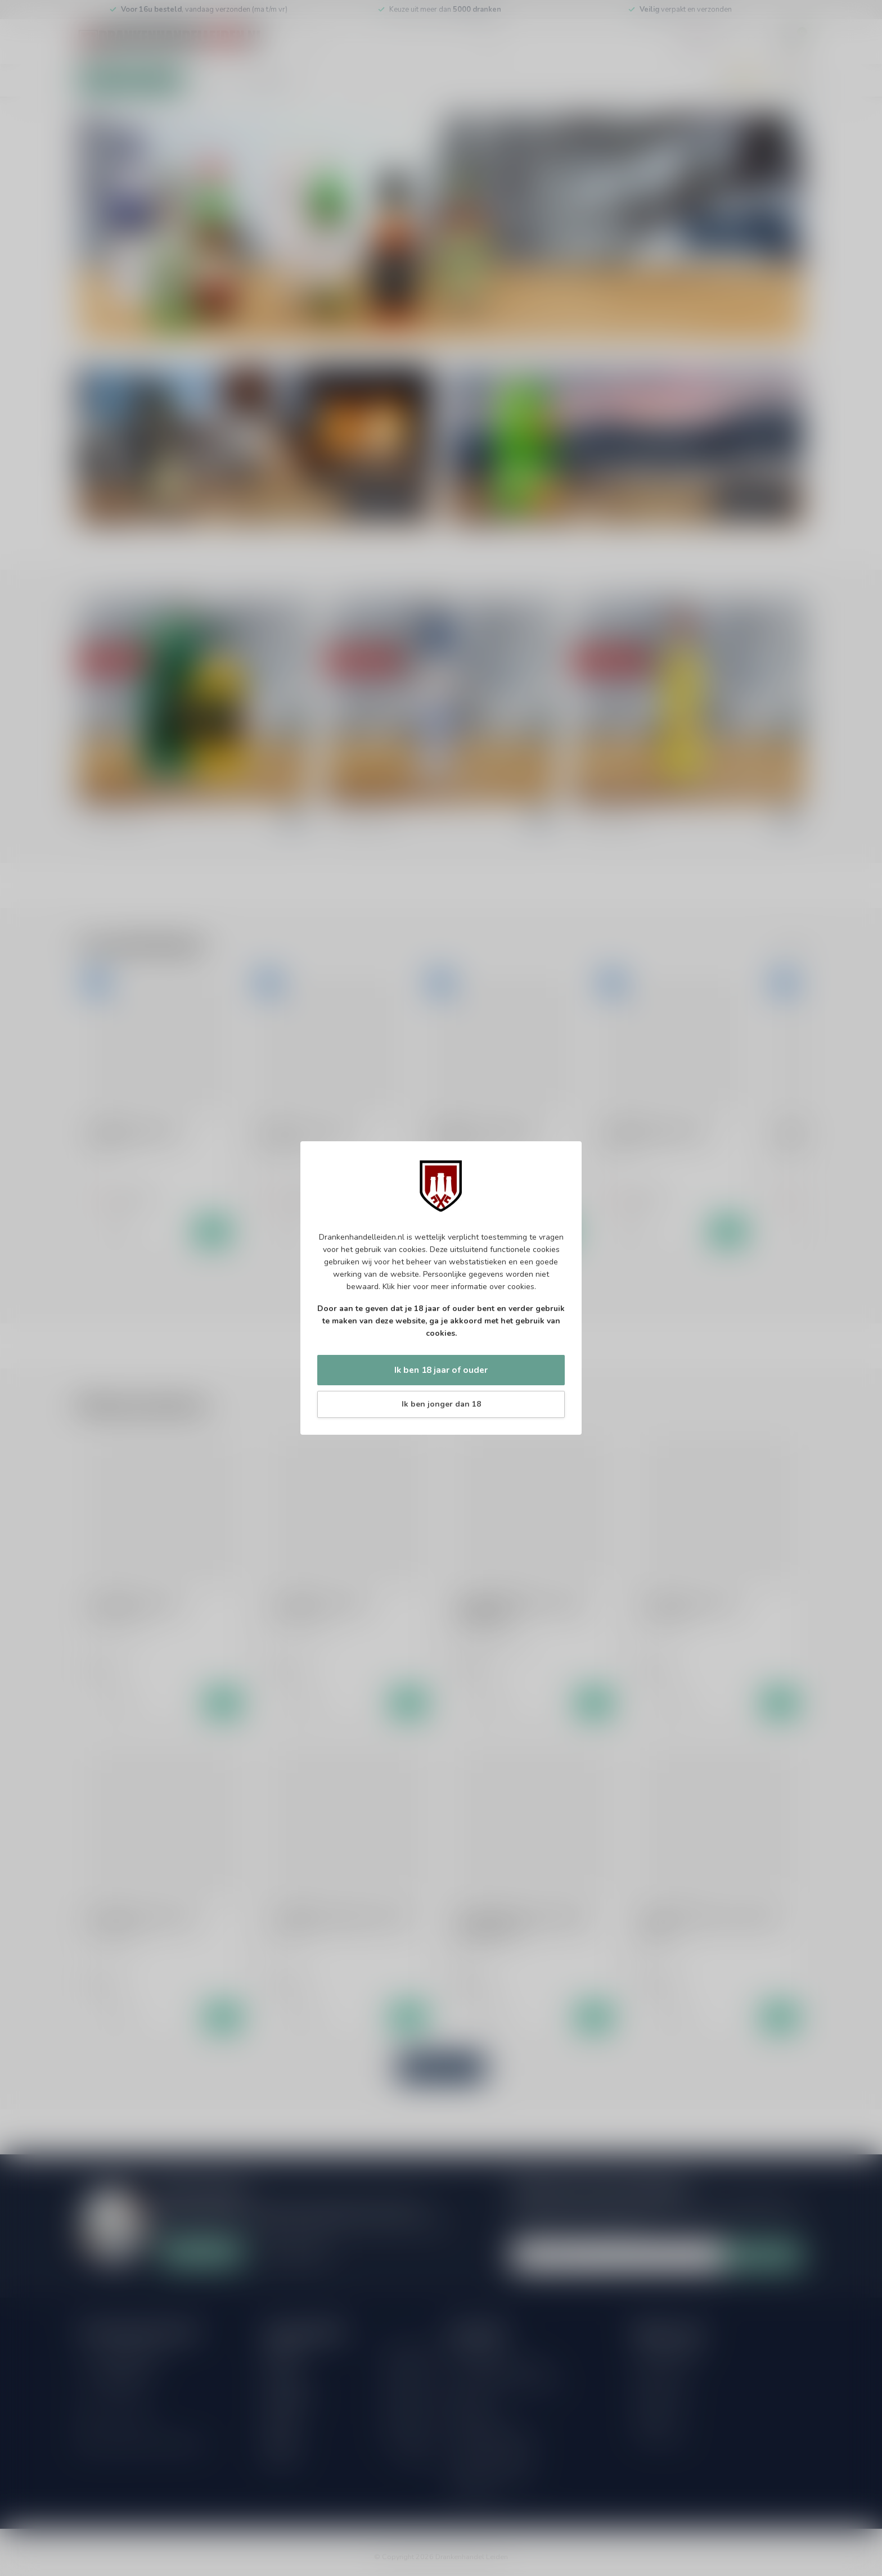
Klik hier (396, 1286)
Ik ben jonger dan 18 (441, 1404)
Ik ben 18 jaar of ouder (441, 1370)
